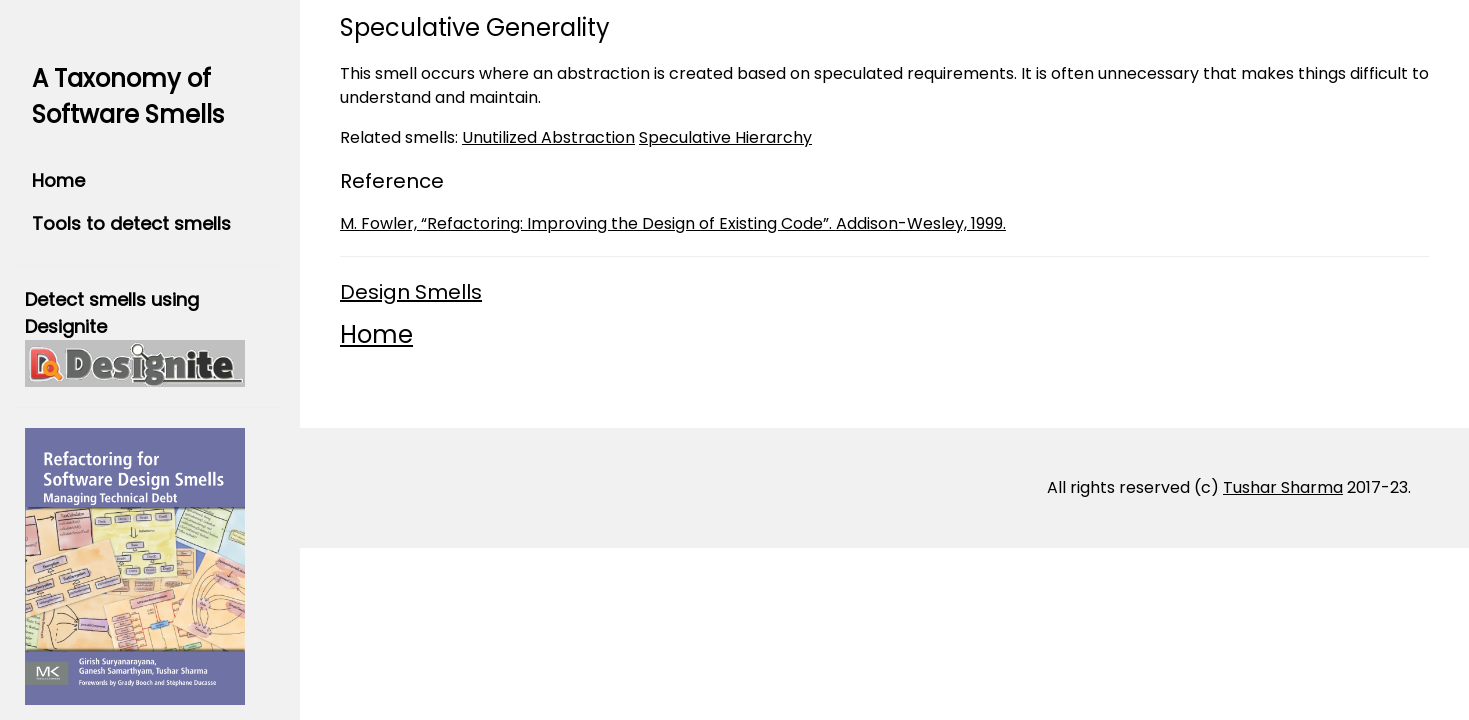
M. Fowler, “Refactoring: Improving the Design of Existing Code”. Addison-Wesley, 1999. (673, 223)
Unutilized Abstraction (548, 137)
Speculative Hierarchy (725, 137)
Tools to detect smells (131, 223)
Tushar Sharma (1283, 487)
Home (58, 180)
